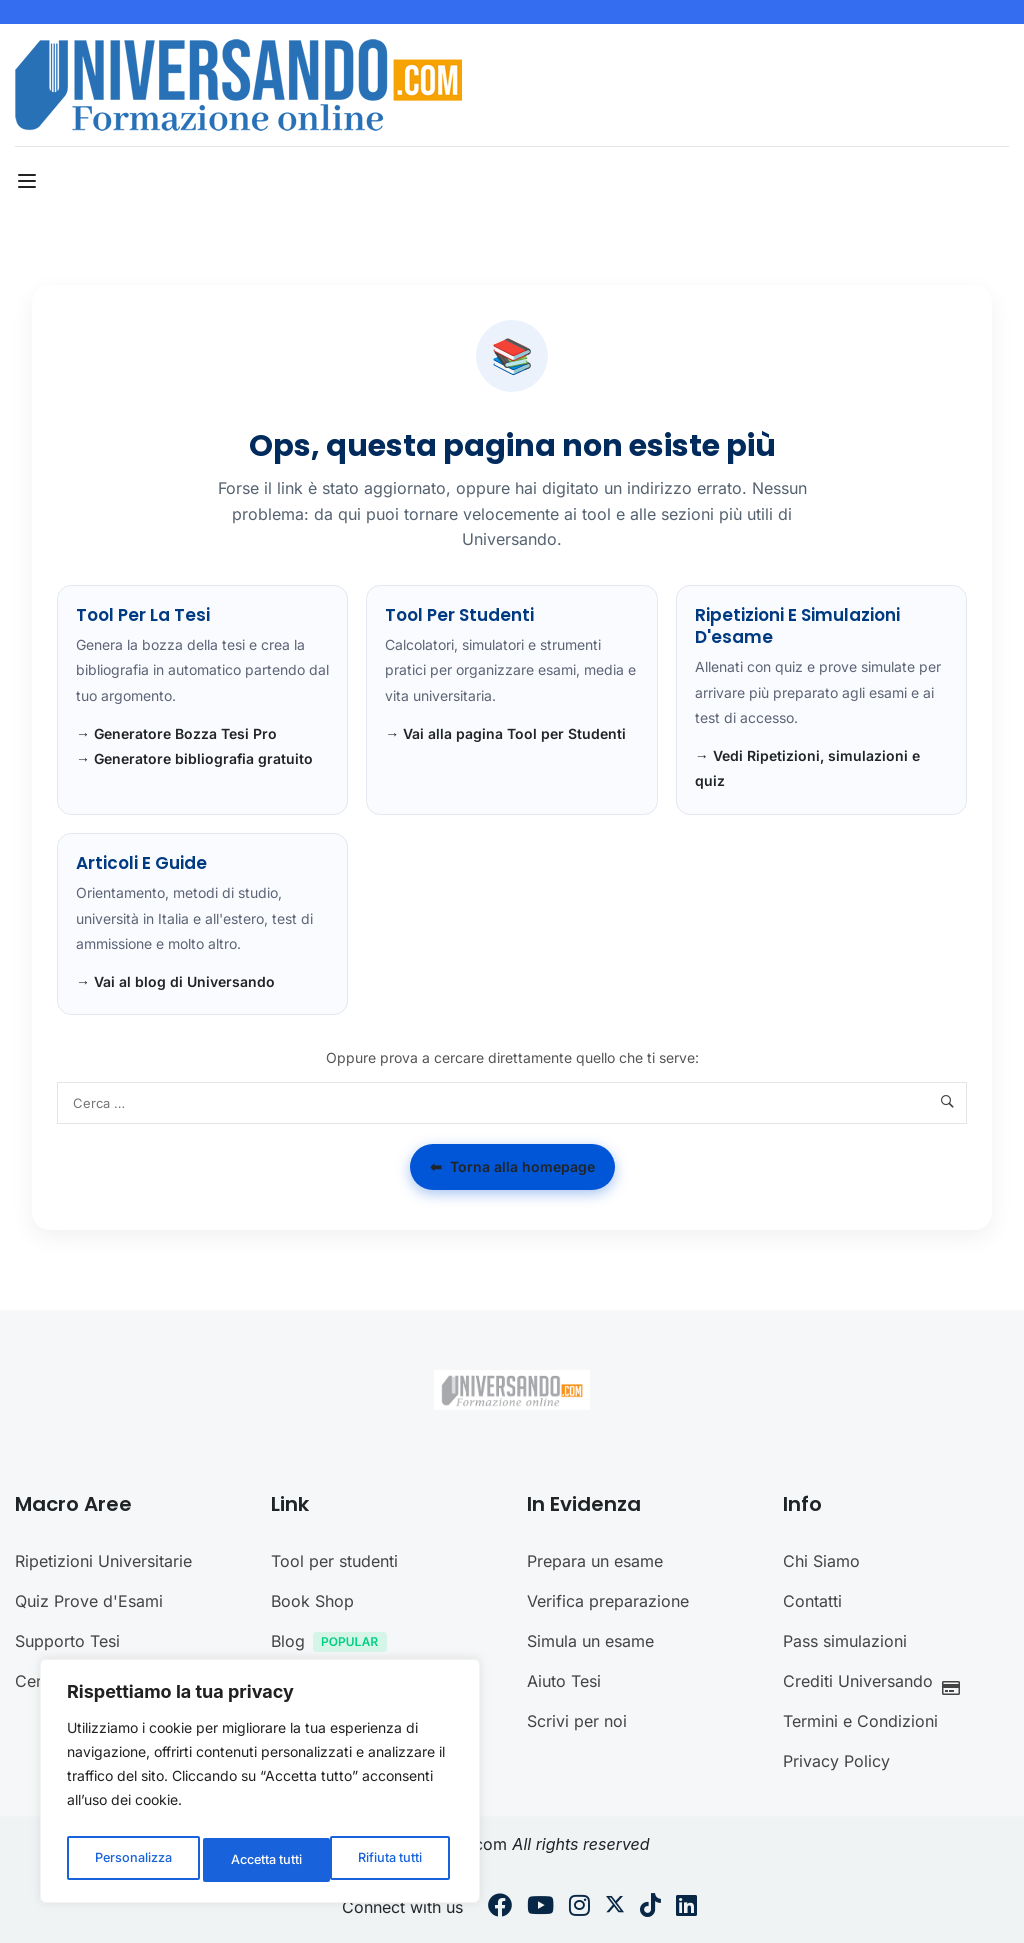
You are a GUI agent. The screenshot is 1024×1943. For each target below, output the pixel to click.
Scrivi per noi (577, 1721)
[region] (260, 1786)
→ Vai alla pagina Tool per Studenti (505, 733)
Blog (334, 1643)
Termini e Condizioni (860, 1721)
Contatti (812, 1601)
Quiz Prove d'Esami (89, 1601)
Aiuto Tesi (564, 1681)
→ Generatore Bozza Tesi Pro (176, 733)
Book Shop (312, 1601)
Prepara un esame (595, 1561)
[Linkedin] (686, 1908)
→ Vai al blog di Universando (175, 981)
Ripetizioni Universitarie (103, 1561)
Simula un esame (590, 1641)
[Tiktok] (650, 1908)
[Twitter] (615, 1908)
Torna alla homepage (512, 1167)
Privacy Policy (836, 1761)
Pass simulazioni (845, 1641)
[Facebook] (500, 1908)
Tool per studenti (334, 1561)
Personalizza (131, 1859)
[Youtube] (540, 1908)
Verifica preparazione (608, 1601)
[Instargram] (579, 1908)
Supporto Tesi (67, 1641)
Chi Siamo (821, 1561)
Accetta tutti (390, 1859)
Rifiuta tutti (261, 1859)
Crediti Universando (877, 1683)
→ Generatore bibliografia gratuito (194, 758)
